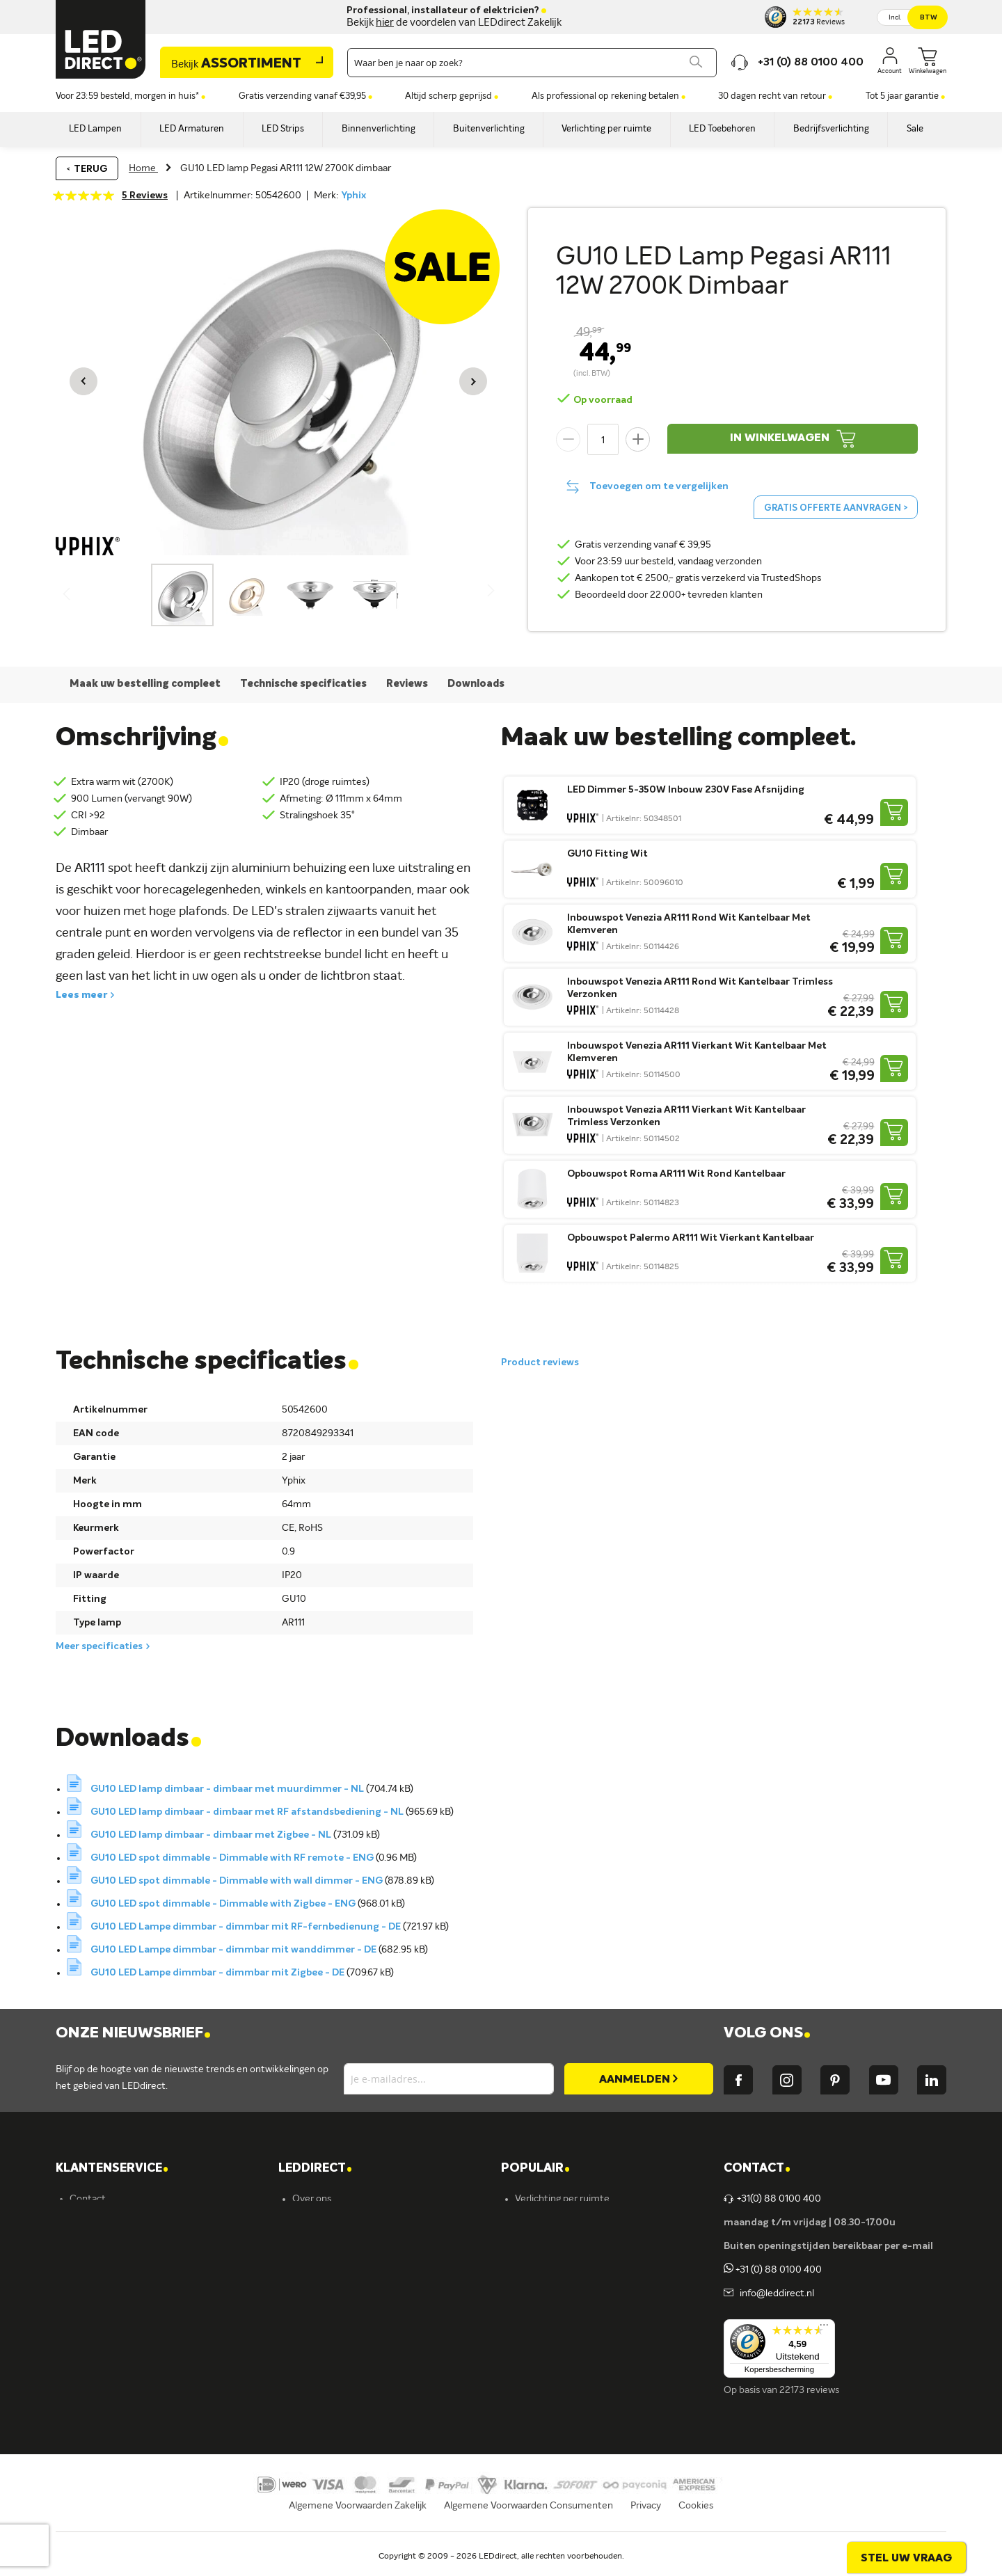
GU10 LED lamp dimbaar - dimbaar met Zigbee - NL (211, 1835)
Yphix (353, 195)
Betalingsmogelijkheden (121, 2341)
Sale (524, 2388)
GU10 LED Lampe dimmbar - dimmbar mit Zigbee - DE (218, 1973)
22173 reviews (809, 2390)
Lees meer (81, 995)
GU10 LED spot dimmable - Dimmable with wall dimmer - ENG (237, 1881)
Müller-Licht (319, 2293)
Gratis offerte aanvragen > (835, 508)
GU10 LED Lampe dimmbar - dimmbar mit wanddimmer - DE (234, 1950)
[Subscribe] (638, 2078)
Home (143, 168)
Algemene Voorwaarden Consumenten (528, 2524)
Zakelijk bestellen (107, 2388)
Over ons (311, 2199)
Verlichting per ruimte (562, 2199)
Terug (90, 169)
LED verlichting (547, 2246)
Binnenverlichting (553, 2317)
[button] (83, 381)
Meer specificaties (99, 1646)
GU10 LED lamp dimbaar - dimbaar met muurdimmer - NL (228, 1789)
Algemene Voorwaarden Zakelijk (358, 2524)
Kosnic (306, 2341)
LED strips (537, 2293)
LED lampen (541, 2222)
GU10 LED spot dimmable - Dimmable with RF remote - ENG (233, 1858)
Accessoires (540, 2364)
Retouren (90, 2317)
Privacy (645, 2524)
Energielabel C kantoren (344, 2412)
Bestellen (90, 2246)
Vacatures (313, 2222)
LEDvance (314, 2364)
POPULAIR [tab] (535, 2169)
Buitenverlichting (552, 2341)
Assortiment (236, 64)
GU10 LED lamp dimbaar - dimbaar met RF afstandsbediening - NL (248, 1812)
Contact (88, 2199)
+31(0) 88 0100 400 (772, 2199)
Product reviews (540, 1362)
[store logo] (101, 39)
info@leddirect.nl (774, 2293)
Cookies (695, 2524)
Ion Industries (321, 2388)
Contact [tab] (757, 2169)
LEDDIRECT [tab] (315, 2169)
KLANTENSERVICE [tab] (112, 2169)
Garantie (89, 2293)
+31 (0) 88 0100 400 (773, 2270)
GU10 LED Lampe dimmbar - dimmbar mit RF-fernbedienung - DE (246, 1927)
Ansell (305, 2317)
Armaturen (539, 2270)
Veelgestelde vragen (113, 2364)
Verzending (94, 2222)
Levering (88, 2270)
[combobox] (532, 62)
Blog (301, 2246)
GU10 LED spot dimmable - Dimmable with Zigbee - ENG (224, 1904)
